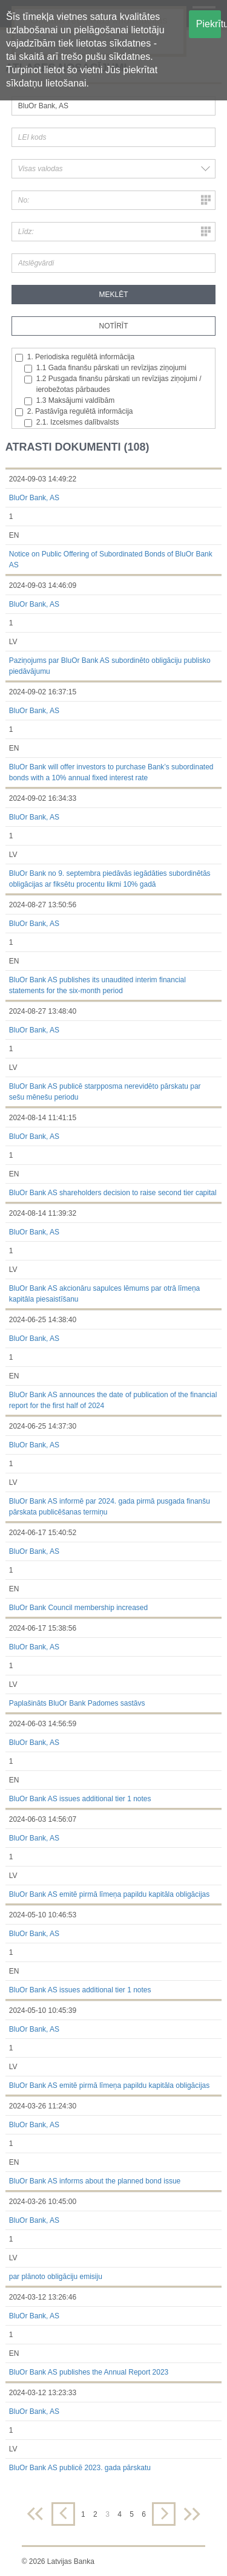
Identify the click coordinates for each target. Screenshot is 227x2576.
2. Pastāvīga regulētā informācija (74, 411)
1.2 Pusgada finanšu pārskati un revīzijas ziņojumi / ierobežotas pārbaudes (113, 384)
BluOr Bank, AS (34, 498)
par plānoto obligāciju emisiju (55, 2276)
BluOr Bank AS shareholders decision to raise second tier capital (113, 1193)
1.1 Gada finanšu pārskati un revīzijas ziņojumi (105, 368)
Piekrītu (208, 24)
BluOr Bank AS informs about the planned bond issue (95, 2181)
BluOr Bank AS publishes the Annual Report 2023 (89, 2372)
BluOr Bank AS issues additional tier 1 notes (80, 1799)
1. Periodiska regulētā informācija (74, 357)
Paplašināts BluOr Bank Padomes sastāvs (77, 1703)
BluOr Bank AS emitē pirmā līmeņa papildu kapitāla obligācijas (109, 1894)
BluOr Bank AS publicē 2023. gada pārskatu (80, 2468)
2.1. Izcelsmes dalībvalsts (71, 422)
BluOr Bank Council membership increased (78, 1607)
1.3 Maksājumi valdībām (69, 400)
